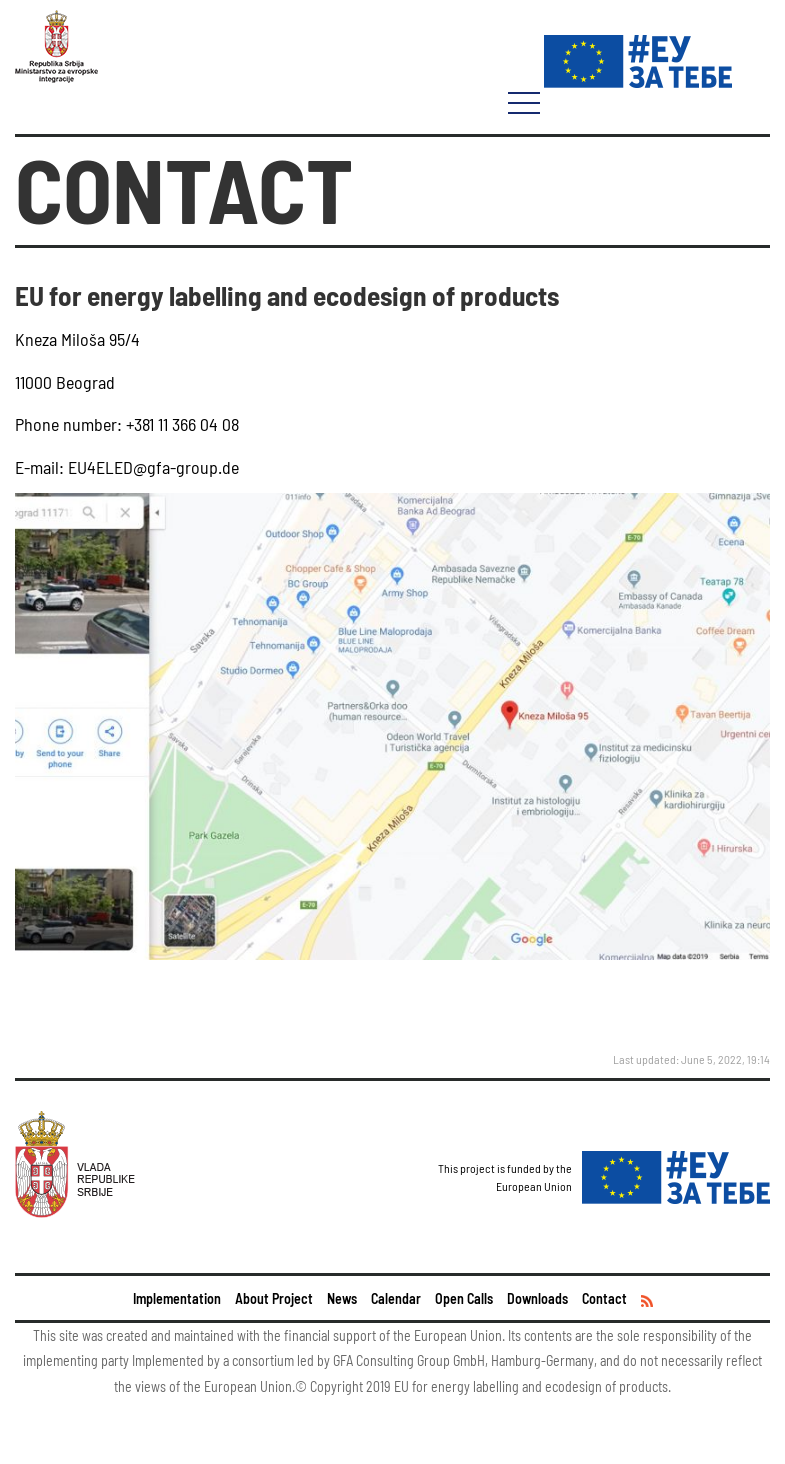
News (342, 1298)
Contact (604, 1298)
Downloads (537, 1298)
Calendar (396, 1298)
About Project (274, 1298)
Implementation (177, 1298)
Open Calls (464, 1298)
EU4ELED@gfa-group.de (151, 467)
